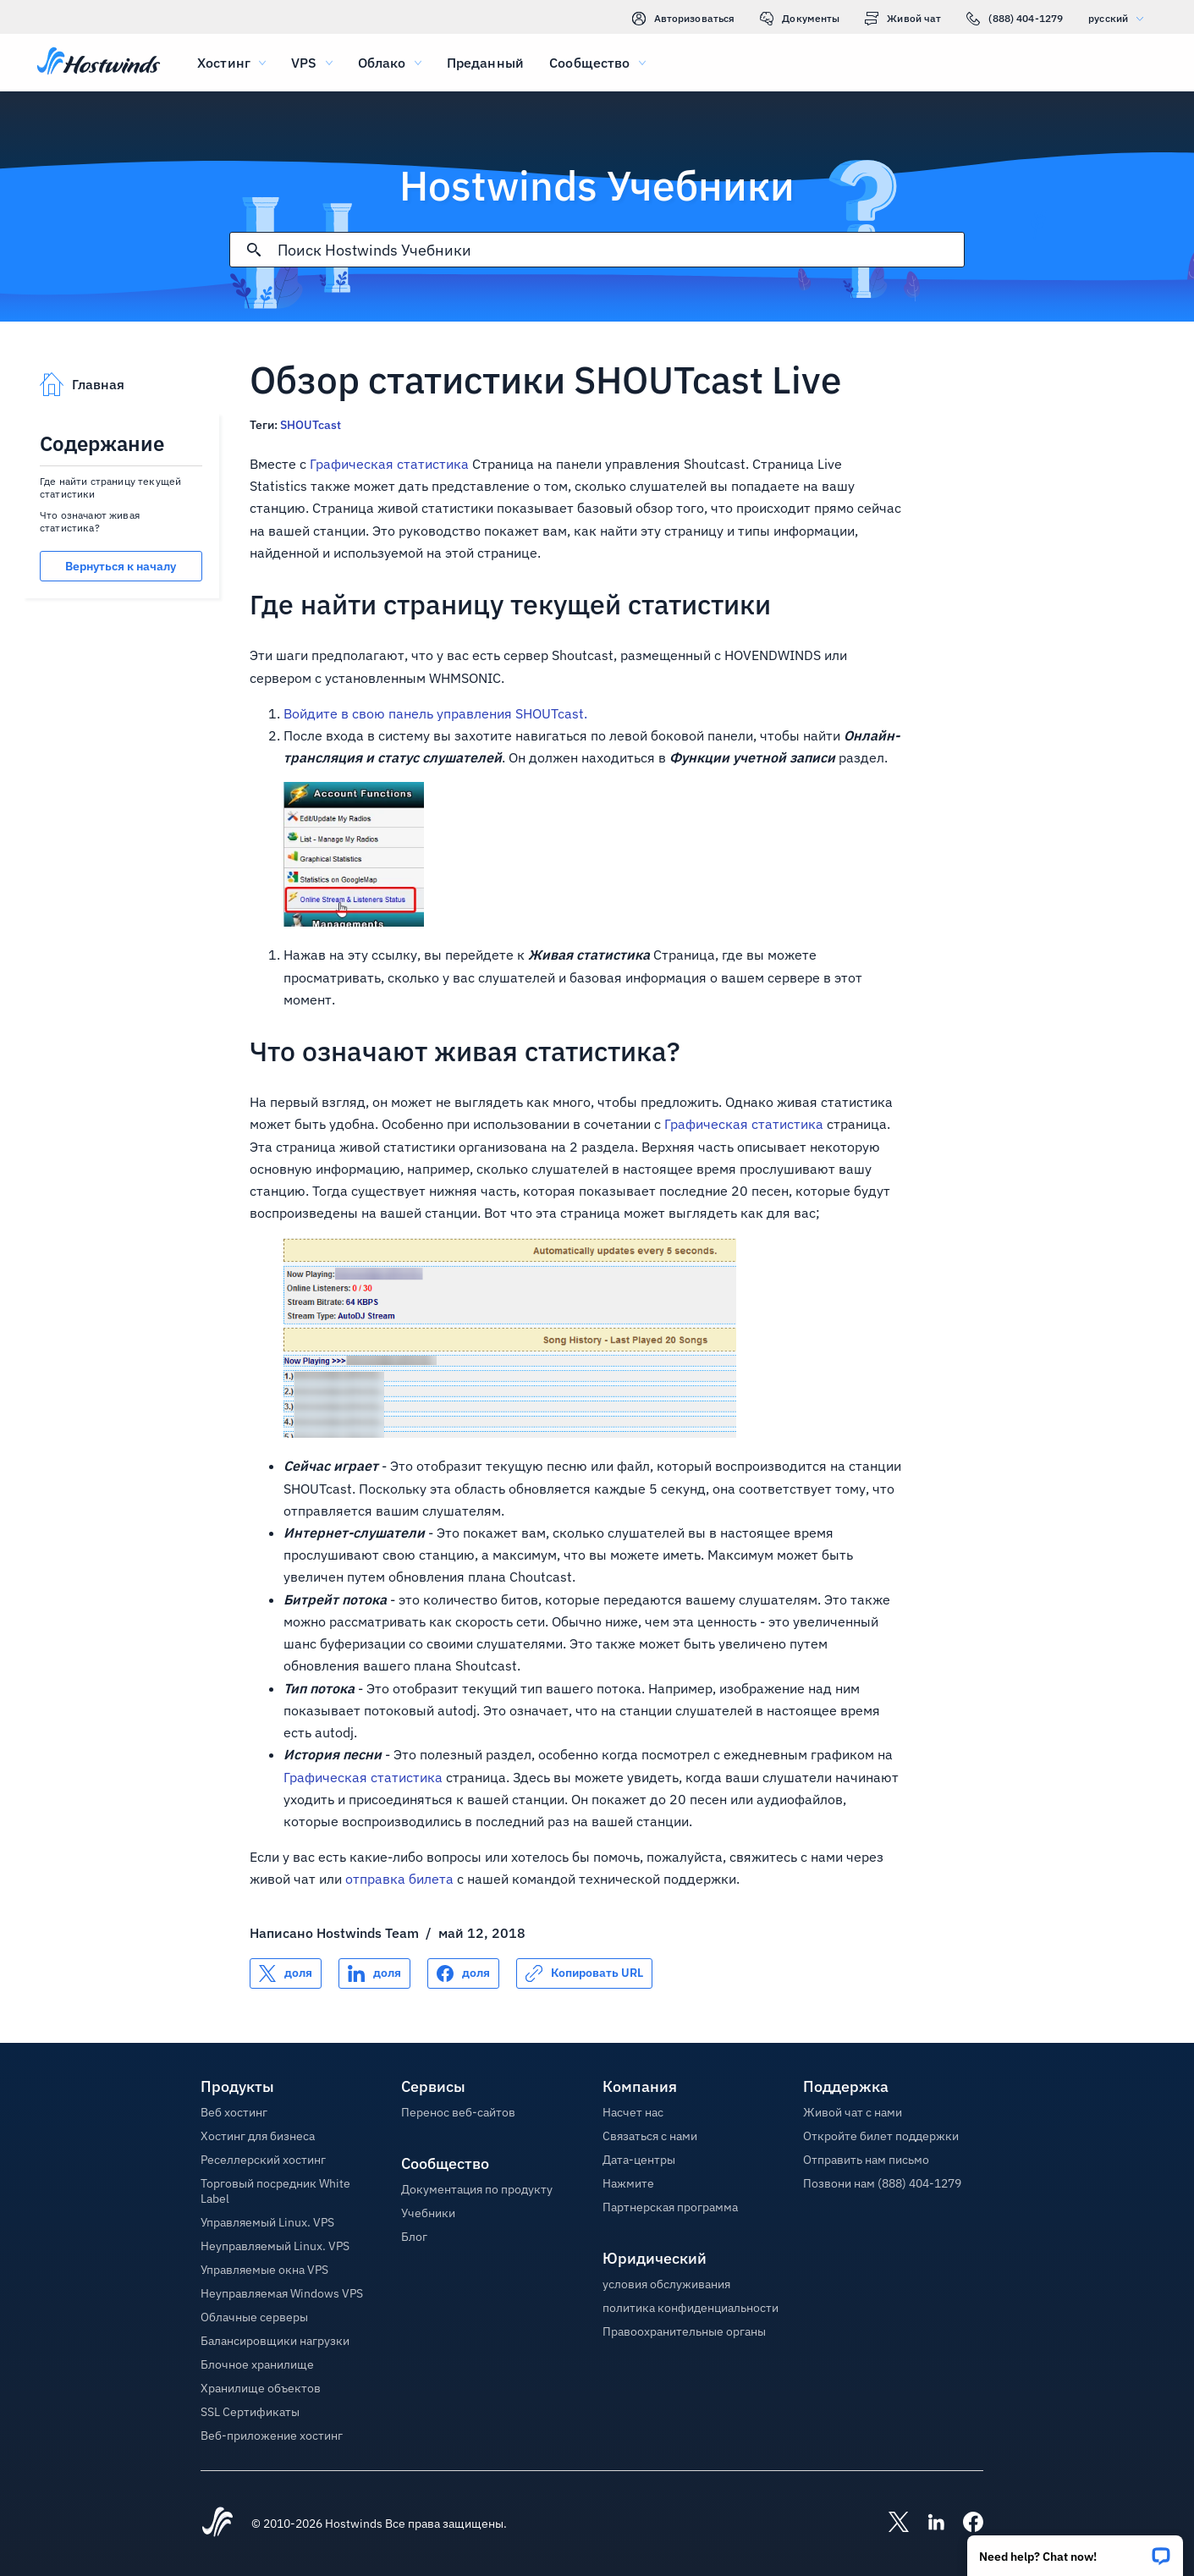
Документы (799, 18)
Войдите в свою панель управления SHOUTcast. (435, 713)
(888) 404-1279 (1014, 18)
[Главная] (98, 62)
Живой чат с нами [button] (852, 2112)
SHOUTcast (310, 424)
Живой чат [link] (903, 18)
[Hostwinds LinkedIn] (927, 2523)
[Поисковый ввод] (621, 250)
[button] (1075, 2550)
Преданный (485, 62)
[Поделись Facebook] (463, 1973)
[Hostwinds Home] (217, 2523)
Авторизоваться (683, 18)
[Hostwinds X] (890, 2523)
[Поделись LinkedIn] (374, 1973)
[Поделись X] (286, 1973)
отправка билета (399, 1878)
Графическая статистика (389, 463)
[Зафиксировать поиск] (254, 250)
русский (1120, 18)
